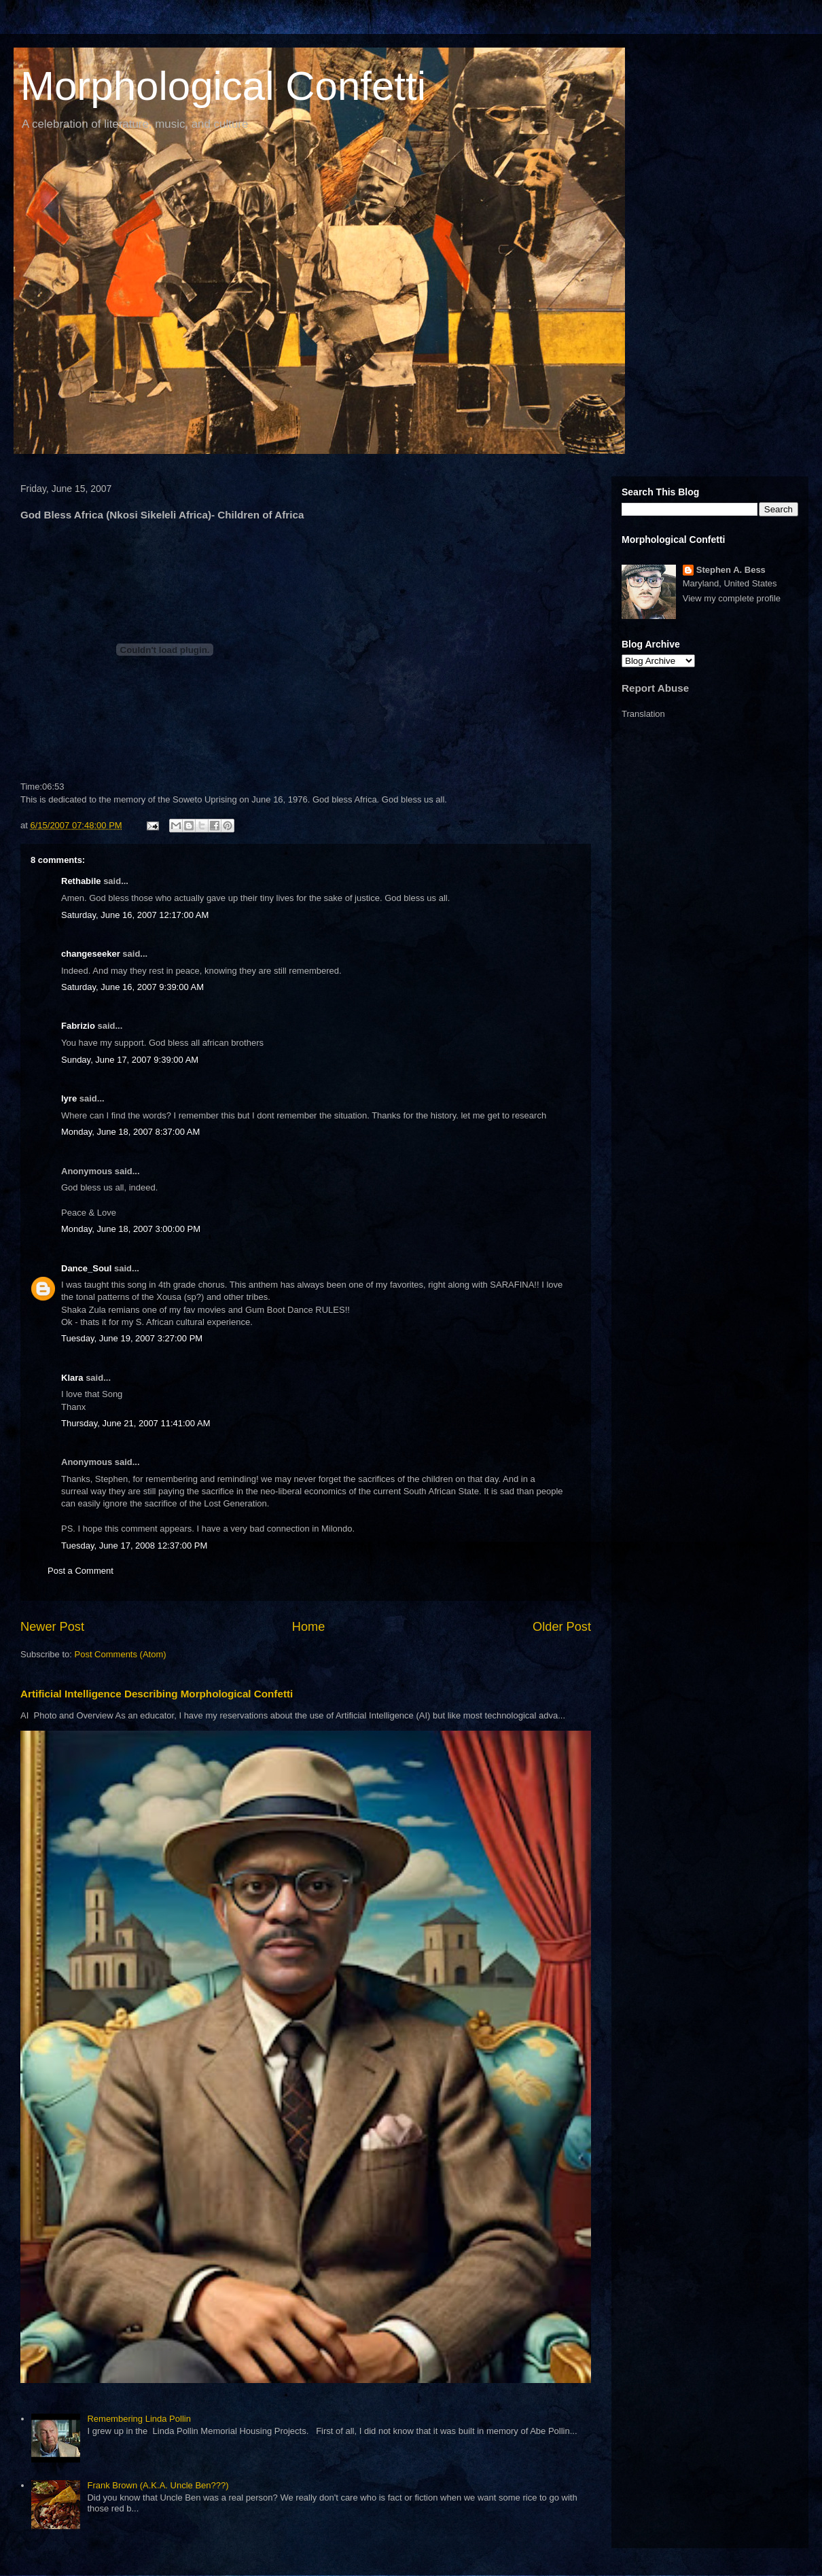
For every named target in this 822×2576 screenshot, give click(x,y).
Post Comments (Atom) (120, 1654)
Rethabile (81, 881)
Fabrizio (78, 1026)
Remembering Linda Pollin (138, 2419)
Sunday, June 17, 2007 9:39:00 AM (129, 1060)
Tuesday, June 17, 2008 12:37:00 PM (134, 1545)
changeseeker (90, 954)
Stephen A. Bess (731, 570)
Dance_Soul (86, 1268)
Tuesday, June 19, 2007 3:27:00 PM (131, 1338)
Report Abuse (655, 688)
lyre (69, 1098)
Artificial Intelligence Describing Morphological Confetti (156, 1693)
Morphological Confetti (223, 86)
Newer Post (52, 1627)
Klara (72, 1378)
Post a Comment (80, 1571)
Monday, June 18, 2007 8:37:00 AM (130, 1132)
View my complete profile (732, 598)
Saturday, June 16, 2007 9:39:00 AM (132, 987)
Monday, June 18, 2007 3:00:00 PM (130, 1229)
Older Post (562, 1627)
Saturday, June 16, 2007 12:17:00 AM (135, 915)
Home (308, 1627)
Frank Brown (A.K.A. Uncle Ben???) (157, 2485)
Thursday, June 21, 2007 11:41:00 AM (135, 1423)
